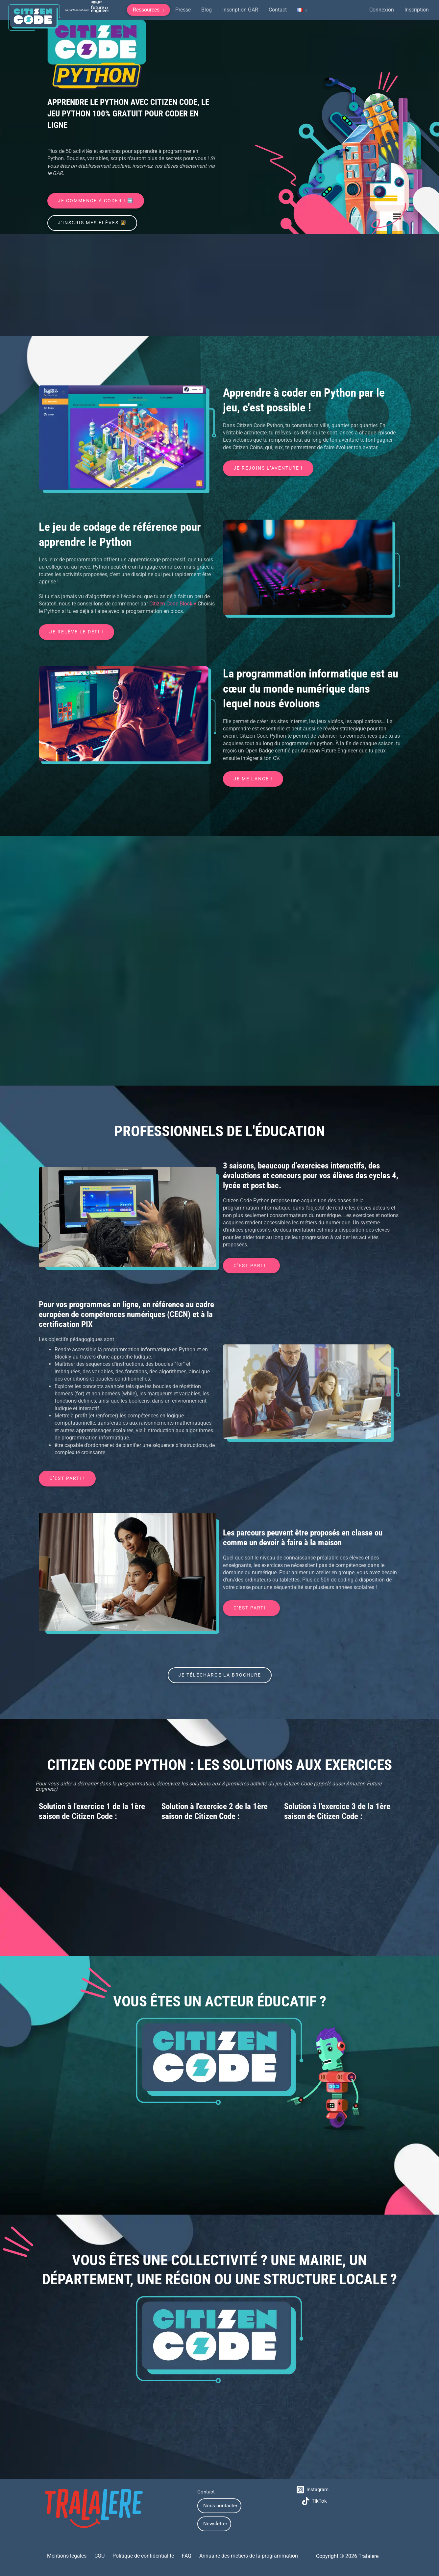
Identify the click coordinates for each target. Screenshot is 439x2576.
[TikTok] (315, 2502)
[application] (161, 10)
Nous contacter (220, 2507)
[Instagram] (313, 2491)
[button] (148, 10)
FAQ (184, 2557)
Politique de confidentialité (143, 2557)
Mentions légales (72, 2557)
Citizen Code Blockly (172, 604)
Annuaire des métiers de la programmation (243, 2557)
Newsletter (215, 2525)
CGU (102, 2557)
